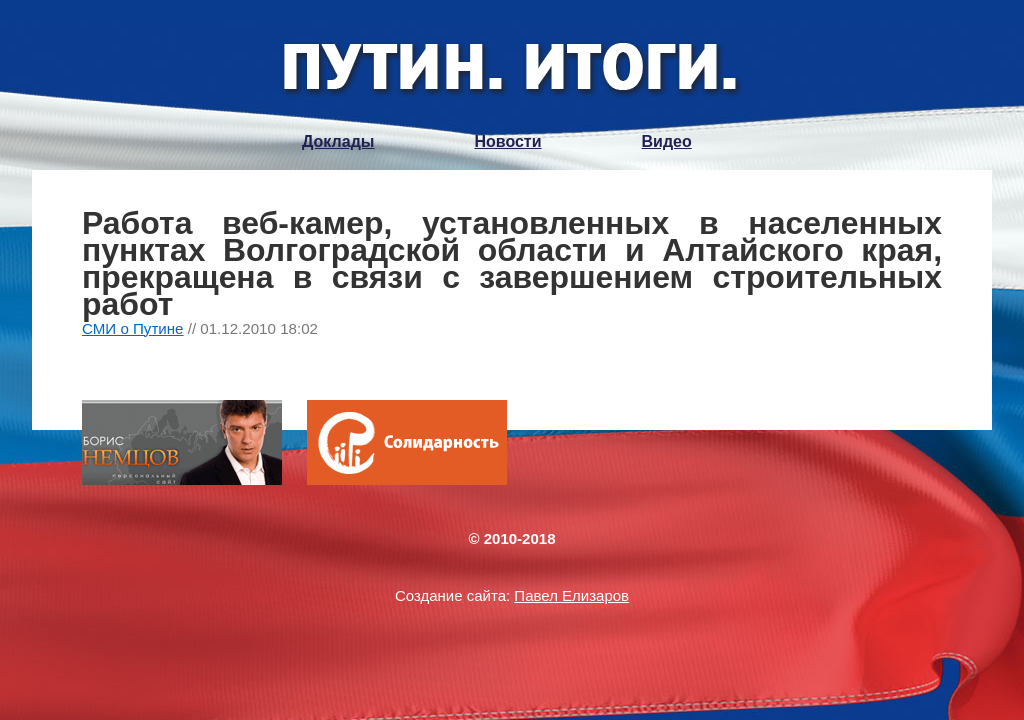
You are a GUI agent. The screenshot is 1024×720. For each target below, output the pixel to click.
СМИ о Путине (133, 328)
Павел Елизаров (571, 595)
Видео (667, 141)
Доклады (338, 141)
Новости (507, 141)
